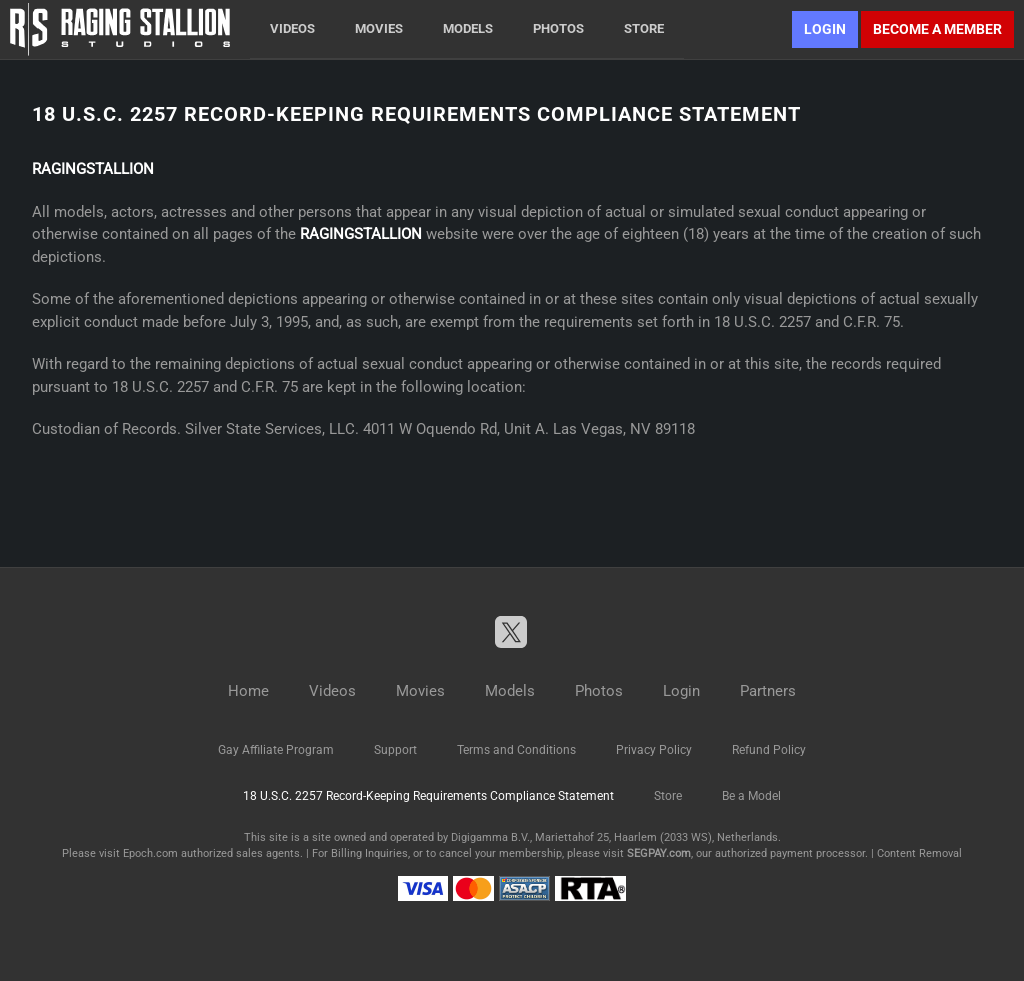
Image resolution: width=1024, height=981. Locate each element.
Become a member (937, 29)
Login (825, 29)
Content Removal (919, 853)
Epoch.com (150, 853)
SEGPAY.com (659, 853)
